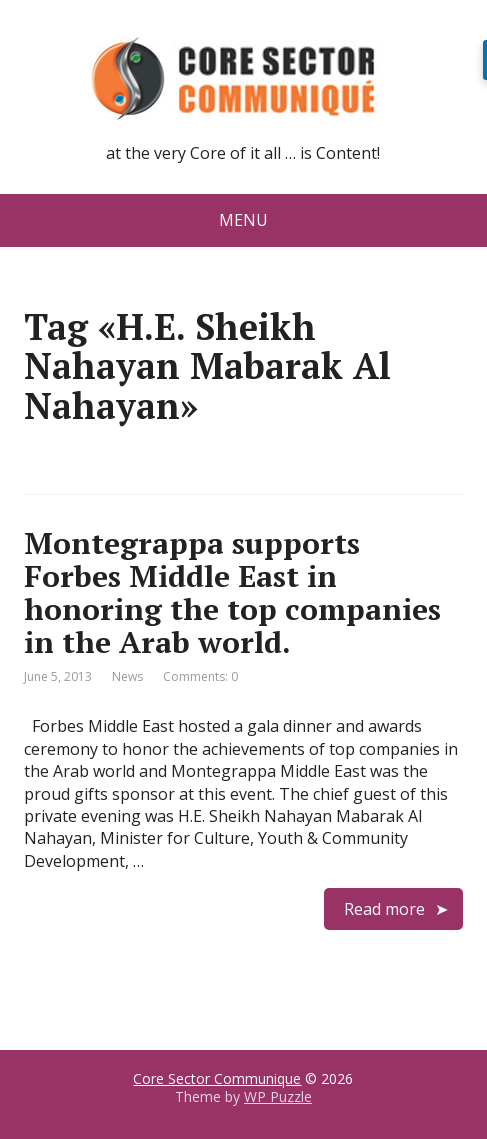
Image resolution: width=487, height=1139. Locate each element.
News (127, 676)
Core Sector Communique (217, 1078)
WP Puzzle (278, 1096)
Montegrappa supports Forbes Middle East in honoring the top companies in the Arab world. (232, 592)
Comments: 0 (200, 676)
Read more (384, 909)
